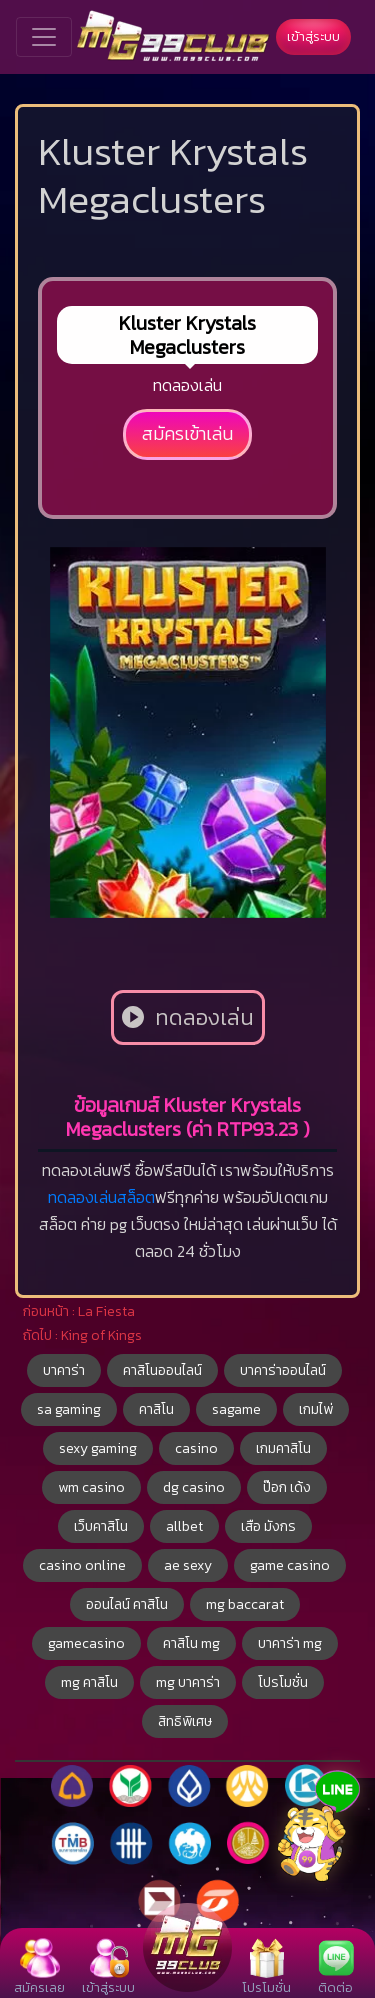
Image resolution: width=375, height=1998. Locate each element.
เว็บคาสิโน (101, 1526)
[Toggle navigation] (44, 37)
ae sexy (188, 1565)
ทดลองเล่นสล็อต (101, 1197)
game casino (290, 1565)
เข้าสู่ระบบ (313, 36)
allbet (184, 1526)
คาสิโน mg (191, 1643)
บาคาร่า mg (290, 1643)
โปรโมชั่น (283, 1682)
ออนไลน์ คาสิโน (127, 1604)
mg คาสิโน (89, 1682)
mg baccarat (245, 1604)
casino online (82, 1565)
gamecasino (86, 1643)
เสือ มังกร (268, 1526)
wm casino (91, 1487)
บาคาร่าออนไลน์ (283, 1370)
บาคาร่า (64, 1370)
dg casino (194, 1487)
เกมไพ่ (316, 1409)
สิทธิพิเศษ (185, 1721)
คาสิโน (156, 1409)
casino (196, 1448)
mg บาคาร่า (188, 1682)
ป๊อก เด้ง (287, 1487)
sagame (236, 1409)
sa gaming (69, 1409)
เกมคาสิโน (283, 1448)
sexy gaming (98, 1448)
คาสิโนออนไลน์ (162, 1370)
